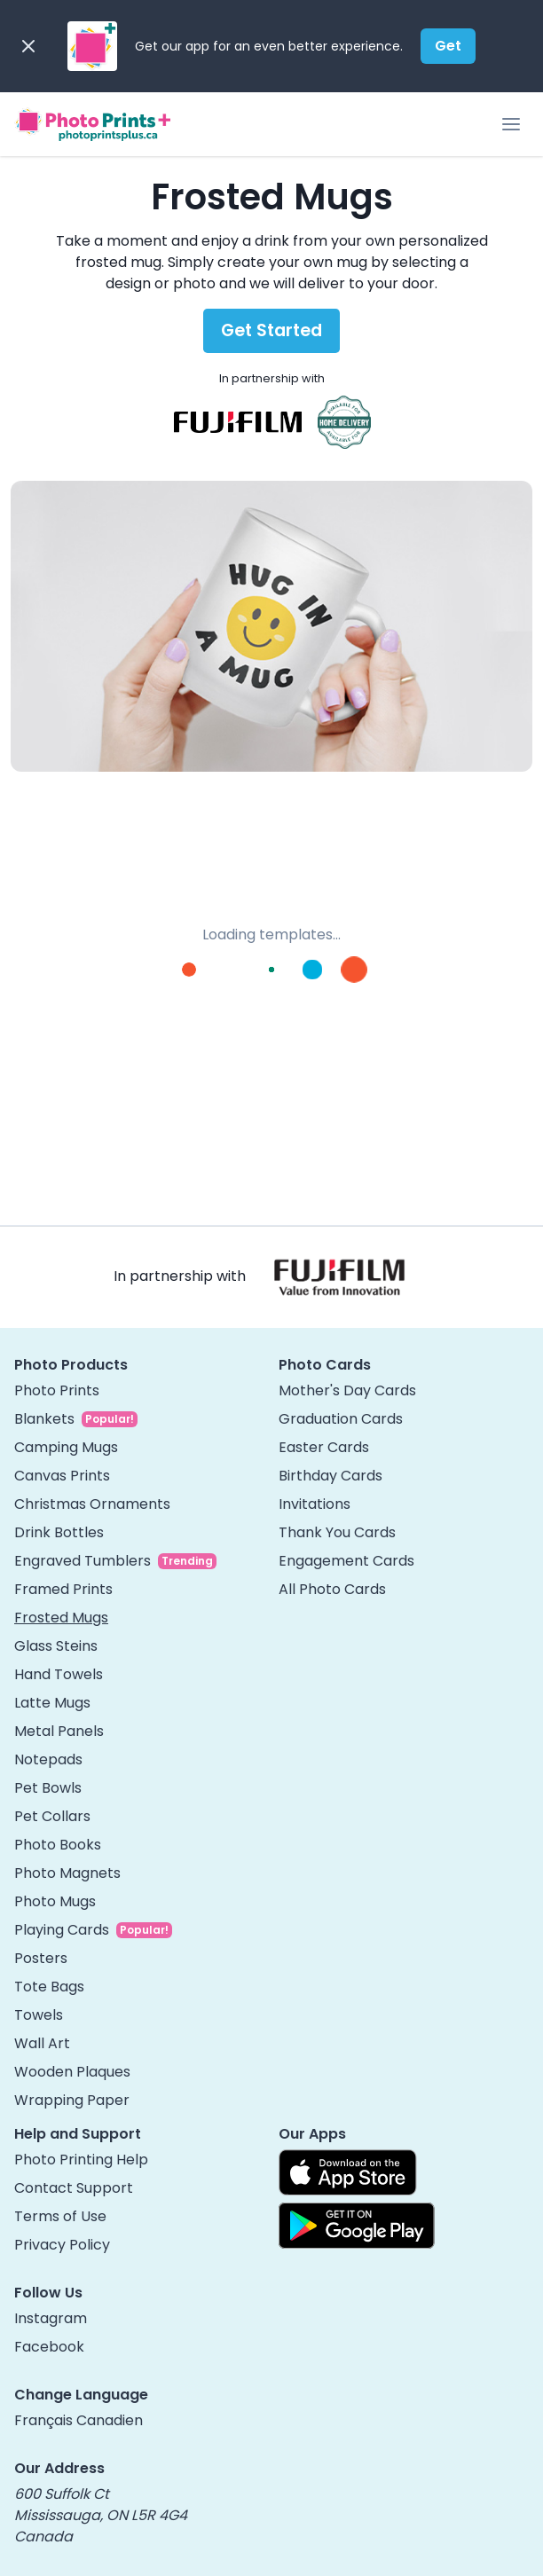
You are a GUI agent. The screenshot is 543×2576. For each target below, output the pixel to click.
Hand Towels (58, 1674)
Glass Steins (56, 1646)
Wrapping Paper (72, 2100)
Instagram (50, 2318)
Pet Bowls (48, 1788)
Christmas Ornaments (92, 1504)
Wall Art (42, 2043)
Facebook (49, 2346)
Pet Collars (52, 1816)
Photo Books (57, 1844)
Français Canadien (78, 2420)
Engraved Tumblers (82, 1561)
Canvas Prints (62, 1475)
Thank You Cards (337, 1532)
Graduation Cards (341, 1419)
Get (448, 45)
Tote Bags (49, 1986)
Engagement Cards (346, 1561)
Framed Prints (63, 1589)
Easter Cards (324, 1447)
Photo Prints (56, 1390)
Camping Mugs (66, 1447)
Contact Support (73, 2188)
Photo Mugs (55, 1901)
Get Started (271, 330)
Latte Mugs (52, 1702)
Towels (38, 2015)
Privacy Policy (62, 2244)
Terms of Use (60, 2216)
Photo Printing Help (81, 2159)
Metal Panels (59, 1731)
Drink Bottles (59, 1532)
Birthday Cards (330, 1475)
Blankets (44, 1419)
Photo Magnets (67, 1873)
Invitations (314, 1504)
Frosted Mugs (61, 1617)
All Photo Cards (332, 1589)
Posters (40, 1958)
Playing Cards (61, 1930)
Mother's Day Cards (347, 1390)
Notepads (48, 1759)
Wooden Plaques (72, 2072)
